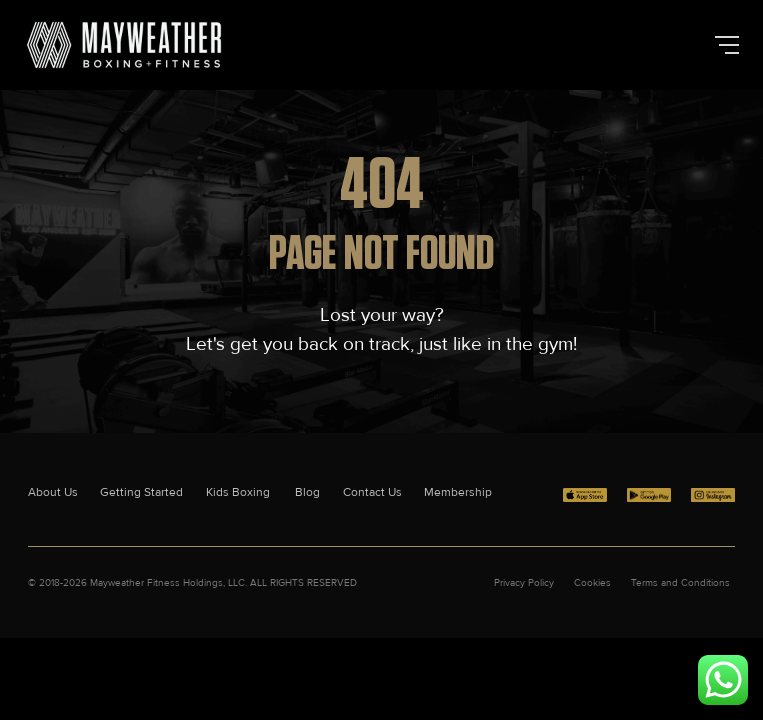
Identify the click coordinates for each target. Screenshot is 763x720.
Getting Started (141, 492)
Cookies (592, 583)
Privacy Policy (524, 583)
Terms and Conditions (680, 583)
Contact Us (372, 492)
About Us (53, 492)
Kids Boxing (239, 492)
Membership (458, 492)
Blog (307, 492)
